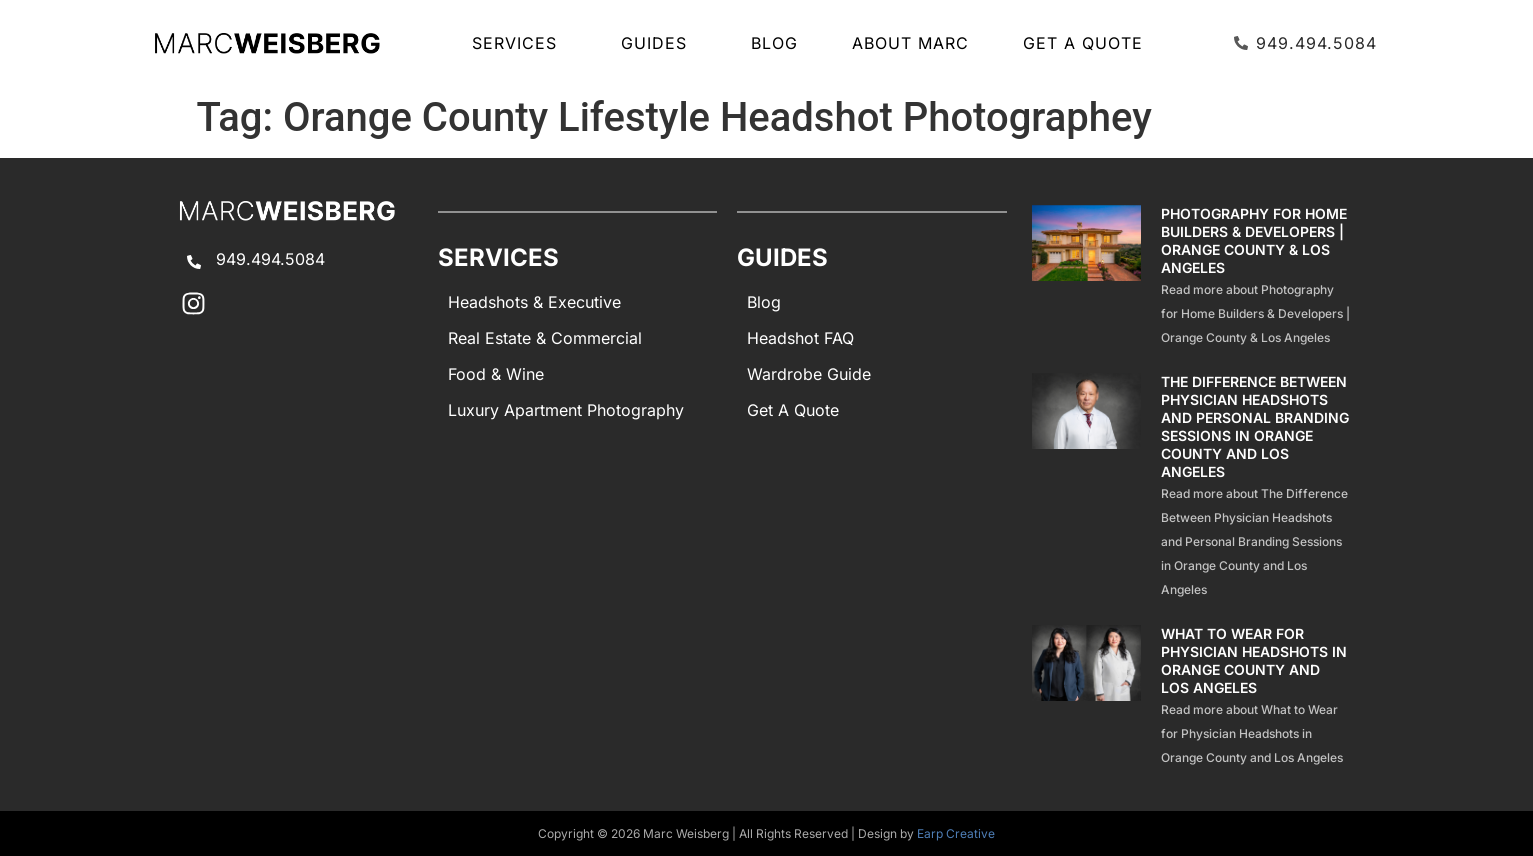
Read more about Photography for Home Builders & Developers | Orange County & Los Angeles (1255, 313)
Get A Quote (1083, 43)
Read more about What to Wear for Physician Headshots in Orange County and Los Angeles (1252, 733)
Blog (774, 43)
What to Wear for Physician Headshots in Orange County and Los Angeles (1254, 660)
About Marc (910, 43)
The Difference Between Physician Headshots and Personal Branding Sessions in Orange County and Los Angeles (1255, 426)
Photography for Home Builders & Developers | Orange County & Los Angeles (1254, 240)
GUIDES (659, 43)
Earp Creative (956, 833)
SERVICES (519, 43)
